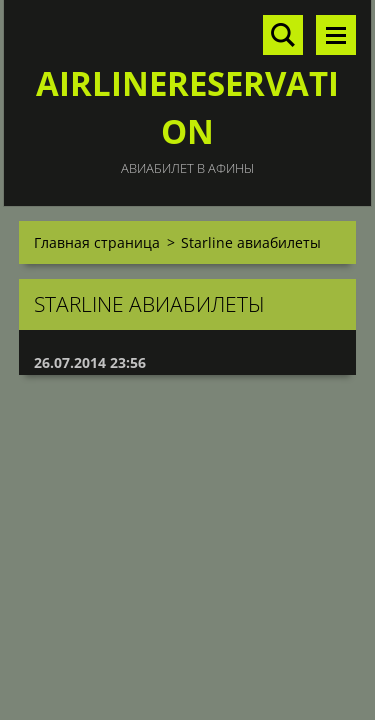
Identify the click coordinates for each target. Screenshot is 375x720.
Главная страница (97, 242)
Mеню (336, 35)
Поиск (283, 35)
